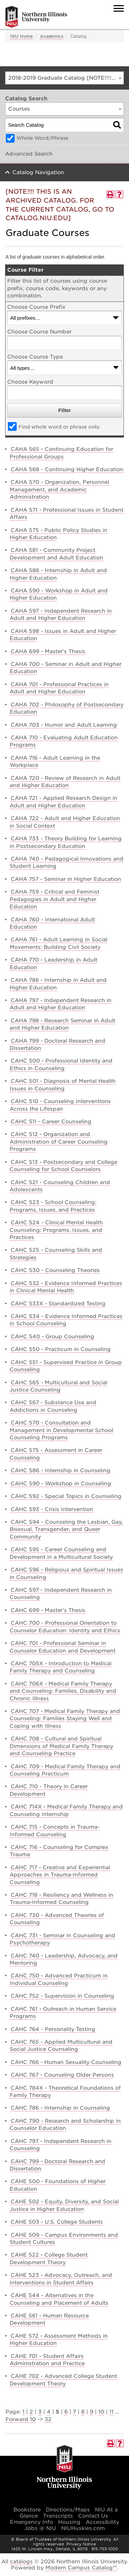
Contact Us (93, 2516)
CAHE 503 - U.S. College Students (57, 2222)
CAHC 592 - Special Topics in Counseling (66, 1496)
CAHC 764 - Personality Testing (53, 2029)
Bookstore (27, 2510)
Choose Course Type (35, 357)
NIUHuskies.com (83, 2528)
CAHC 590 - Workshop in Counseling (61, 1483)
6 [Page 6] (66, 2412)
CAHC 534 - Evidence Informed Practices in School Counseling (66, 1320)
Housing (69, 2522)
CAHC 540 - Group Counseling (52, 1337)
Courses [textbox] (19, 109)
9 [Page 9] (91, 2412)
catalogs (21, 2561)
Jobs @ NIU (40, 2528)
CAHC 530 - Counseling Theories (55, 1270)
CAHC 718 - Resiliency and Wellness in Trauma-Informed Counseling (61, 1898)
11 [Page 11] (111, 2412)
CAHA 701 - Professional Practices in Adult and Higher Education (59, 688)
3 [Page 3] (40, 2412)
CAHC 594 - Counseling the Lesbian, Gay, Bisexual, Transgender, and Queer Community (66, 1529)
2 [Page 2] (31, 2412)
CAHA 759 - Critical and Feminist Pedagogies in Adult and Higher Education (54, 899)
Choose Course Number (39, 332)
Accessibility (102, 2522)
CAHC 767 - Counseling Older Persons (62, 2075)
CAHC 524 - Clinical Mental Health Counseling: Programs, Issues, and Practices (56, 1229)
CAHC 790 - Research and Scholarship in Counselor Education (65, 2124)
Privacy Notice (81, 2544)
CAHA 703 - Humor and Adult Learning (64, 725)
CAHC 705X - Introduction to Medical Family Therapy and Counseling (60, 1667)
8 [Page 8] (83, 2412)
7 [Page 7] (74, 2412)
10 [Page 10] (101, 2412)
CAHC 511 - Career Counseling (51, 1122)
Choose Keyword (30, 382)
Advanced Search (29, 154)
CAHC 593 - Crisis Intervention (52, 1509)
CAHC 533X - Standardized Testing (58, 1304)
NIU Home (21, 36)
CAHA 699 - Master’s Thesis (48, 651)
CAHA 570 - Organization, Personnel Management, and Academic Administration (59, 489)
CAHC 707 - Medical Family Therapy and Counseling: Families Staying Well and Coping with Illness (65, 1718)
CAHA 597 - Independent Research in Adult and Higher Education (61, 614)
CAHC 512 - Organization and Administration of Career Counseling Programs (59, 1141)
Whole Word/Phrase (42, 138)
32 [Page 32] (48, 2419)
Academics (51, 36)
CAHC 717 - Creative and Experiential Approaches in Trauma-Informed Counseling (60, 1874)
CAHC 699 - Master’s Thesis (48, 1610)
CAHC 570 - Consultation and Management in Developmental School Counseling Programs (61, 1430)
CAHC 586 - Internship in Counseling (60, 1470)
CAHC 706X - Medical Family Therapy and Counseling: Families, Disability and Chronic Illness (63, 1691)
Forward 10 (21, 2419)
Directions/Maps (68, 2510)
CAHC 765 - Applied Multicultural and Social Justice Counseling (61, 2045)
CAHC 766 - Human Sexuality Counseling (66, 2062)
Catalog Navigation (38, 172)
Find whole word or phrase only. (59, 427)
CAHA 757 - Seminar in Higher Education (66, 879)
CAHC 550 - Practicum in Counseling (61, 1349)
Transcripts (58, 2516)
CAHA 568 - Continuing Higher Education (67, 469)
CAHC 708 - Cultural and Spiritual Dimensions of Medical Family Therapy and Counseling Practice (61, 1746)
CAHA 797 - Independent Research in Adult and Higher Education (60, 1004)
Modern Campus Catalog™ (81, 2568)
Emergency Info (31, 2522)
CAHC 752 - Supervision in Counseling (62, 1996)
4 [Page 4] (49, 2412)
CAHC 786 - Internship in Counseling (60, 2108)
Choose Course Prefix (36, 307)
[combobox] (64, 77)
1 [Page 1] (23, 2412)
